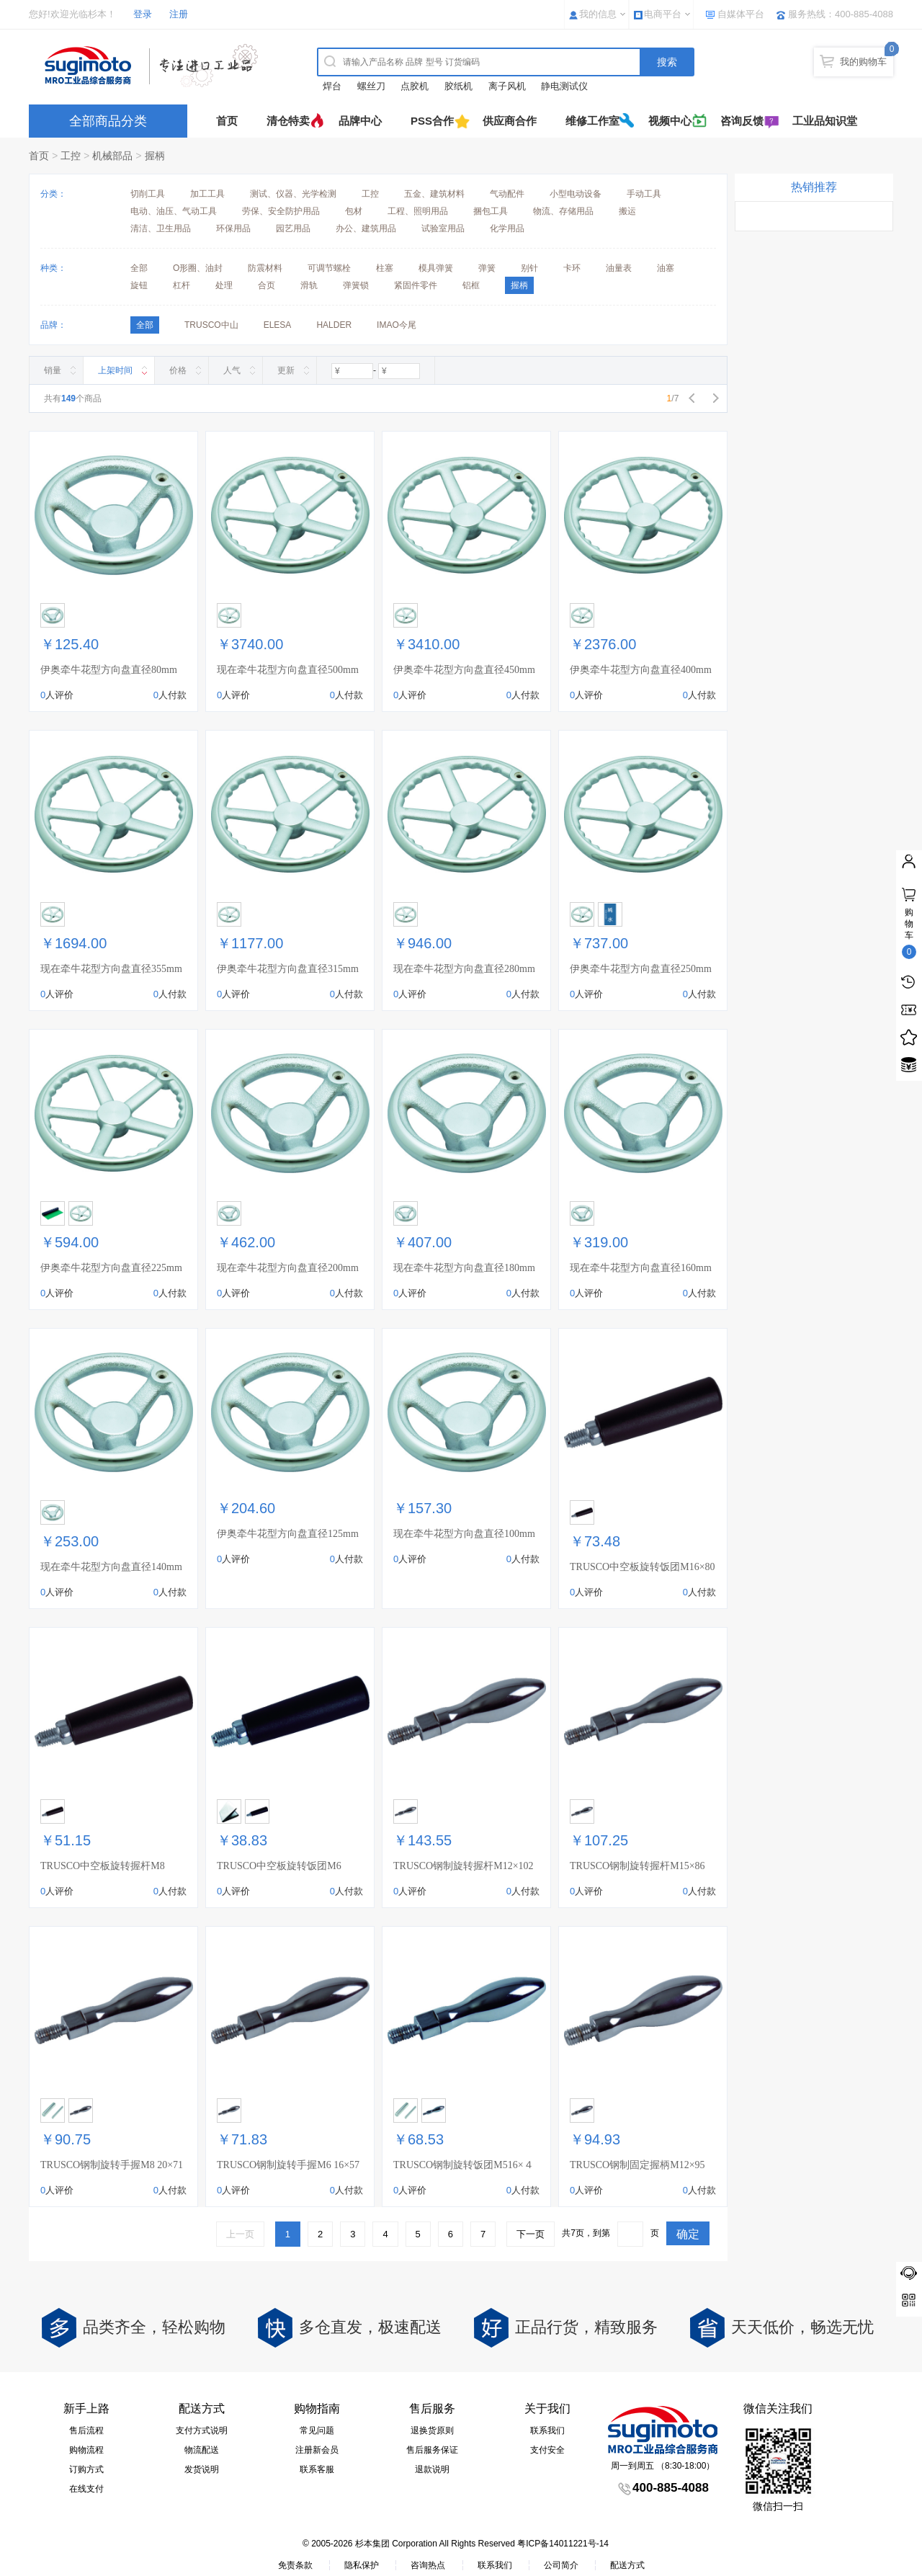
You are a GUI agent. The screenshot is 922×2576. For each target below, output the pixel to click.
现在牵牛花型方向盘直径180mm (464, 1267)
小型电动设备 (575, 194)
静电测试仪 (564, 86)
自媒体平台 (740, 14)
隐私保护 (361, 2565)
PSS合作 (432, 121)
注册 (178, 14)
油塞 (665, 268)
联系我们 (547, 2430)
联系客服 (317, 2469)
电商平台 (663, 14)
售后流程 (86, 2430)
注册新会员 (317, 2450)
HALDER (334, 325)
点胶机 (414, 86)
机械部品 (112, 155)
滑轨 (309, 285)
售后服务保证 (432, 2450)
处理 (224, 285)
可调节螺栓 (329, 268)
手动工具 (644, 194)
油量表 (619, 268)
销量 (52, 370)
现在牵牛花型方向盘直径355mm (111, 968)
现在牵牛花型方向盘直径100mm (464, 1533)
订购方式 (86, 2469)
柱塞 (384, 268)
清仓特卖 (288, 121)
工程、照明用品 (418, 211)
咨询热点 (428, 2565)
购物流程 (86, 2450)
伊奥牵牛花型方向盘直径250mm (641, 968)
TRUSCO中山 (211, 325)
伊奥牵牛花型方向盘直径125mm (288, 1533)
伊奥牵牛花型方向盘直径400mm (641, 669)
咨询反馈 (742, 121)
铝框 (471, 285)
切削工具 (147, 194)
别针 (529, 268)
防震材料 (265, 268)
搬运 (627, 211)
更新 (286, 370)
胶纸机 (458, 86)
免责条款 (295, 2565)
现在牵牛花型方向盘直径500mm (288, 669)
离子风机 (507, 86)
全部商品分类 (108, 121)
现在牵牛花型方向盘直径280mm (464, 968)
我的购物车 (863, 61)
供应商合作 (510, 121)
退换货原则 (432, 2430)
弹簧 (487, 268)
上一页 (240, 2234)
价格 (178, 370)
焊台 (332, 86)
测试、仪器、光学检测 (293, 194)
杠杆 (181, 285)
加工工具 (207, 194)
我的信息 (598, 14)
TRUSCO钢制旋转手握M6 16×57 (288, 2165)
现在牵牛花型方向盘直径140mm (111, 1566)
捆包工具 (490, 211)
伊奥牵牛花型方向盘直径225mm (111, 1267)
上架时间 (115, 370)
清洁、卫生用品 (160, 228)
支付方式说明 (202, 2430)
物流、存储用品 (563, 211)
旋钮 (139, 285)
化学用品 (507, 228)
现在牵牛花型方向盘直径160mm (641, 1267)
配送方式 (627, 2565)
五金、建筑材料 (434, 194)
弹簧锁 (356, 285)
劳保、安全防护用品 (281, 211)
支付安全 (547, 2450)
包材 (353, 211)
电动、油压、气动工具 (173, 211)
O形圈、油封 (198, 268)
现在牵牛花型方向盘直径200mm (288, 1267)
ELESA (278, 325)
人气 (232, 370)
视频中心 (670, 121)
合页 (266, 285)
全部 (139, 268)
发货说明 (201, 2469)
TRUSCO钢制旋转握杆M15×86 (637, 1865)
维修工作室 (592, 121)
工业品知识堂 (824, 121)
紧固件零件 (415, 285)
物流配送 (201, 2450)
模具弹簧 (436, 268)
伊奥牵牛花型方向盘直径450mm (464, 669)
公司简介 (561, 2565)
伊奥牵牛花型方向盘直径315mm (288, 968)
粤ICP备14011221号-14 (563, 2544)
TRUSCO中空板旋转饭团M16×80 (642, 1566)
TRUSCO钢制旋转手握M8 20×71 (111, 2165)
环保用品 (233, 228)
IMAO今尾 (396, 325)
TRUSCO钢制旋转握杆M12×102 (463, 1865)
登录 (142, 14)
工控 (71, 155)
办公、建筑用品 (366, 228)
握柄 (155, 155)
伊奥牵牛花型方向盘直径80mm (108, 669)
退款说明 (432, 2469)
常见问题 (317, 2430)
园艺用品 (293, 228)
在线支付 (86, 2489)
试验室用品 (443, 228)
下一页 (530, 2234)
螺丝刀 (371, 86)
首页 (227, 121)
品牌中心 (360, 121)
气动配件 (507, 194)
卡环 (572, 268)
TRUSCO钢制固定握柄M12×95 (637, 2165)
